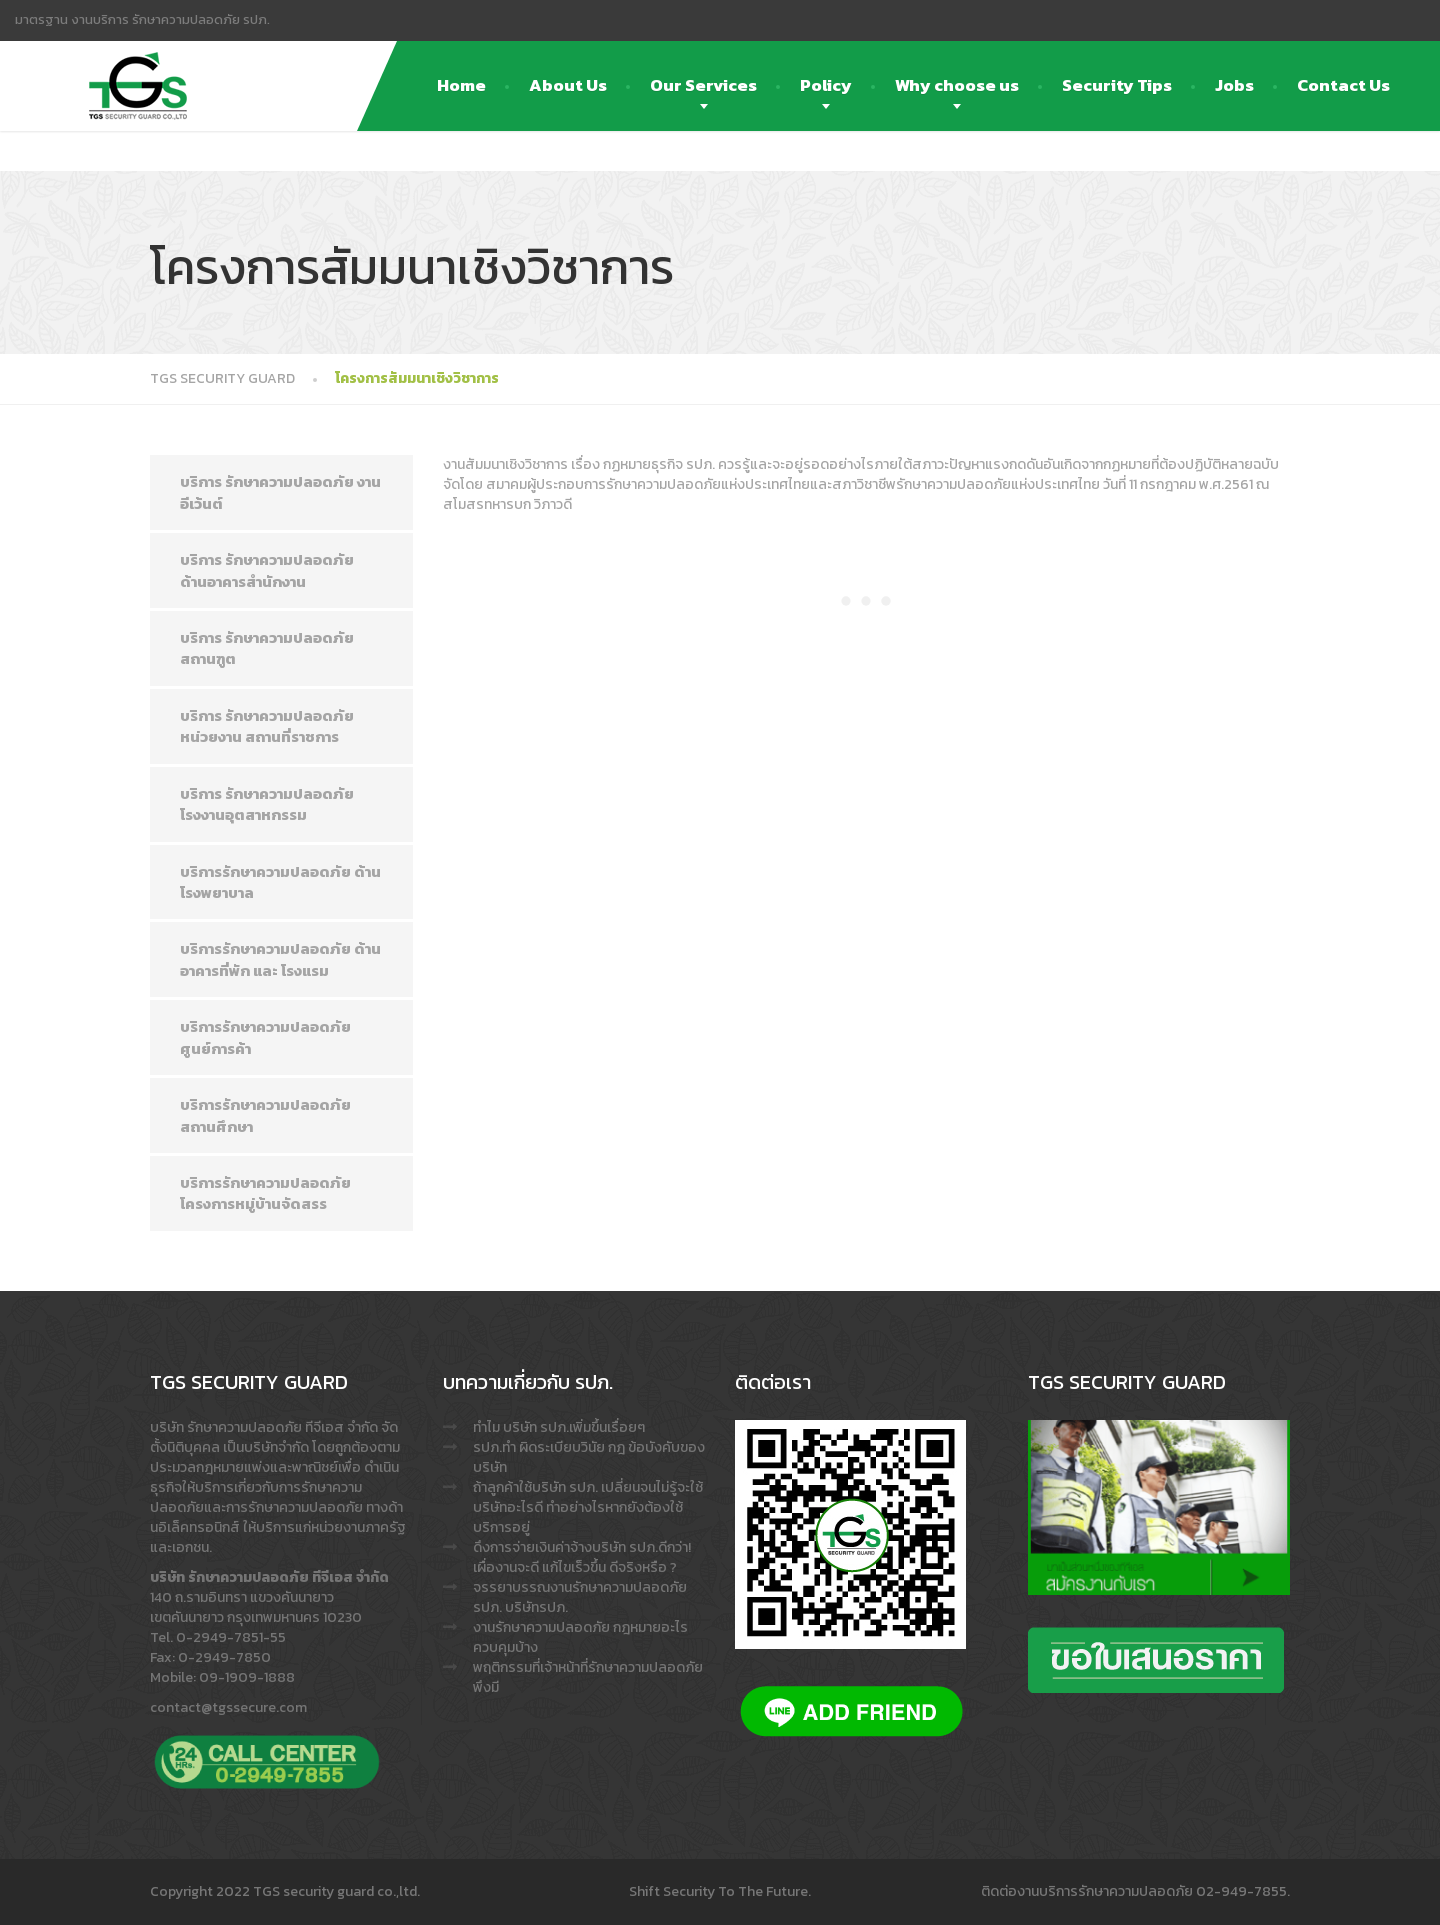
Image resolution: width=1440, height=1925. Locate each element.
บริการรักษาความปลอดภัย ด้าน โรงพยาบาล (280, 882)
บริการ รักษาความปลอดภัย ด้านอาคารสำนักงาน (267, 570)
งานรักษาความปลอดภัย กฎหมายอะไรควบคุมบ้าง (580, 1637)
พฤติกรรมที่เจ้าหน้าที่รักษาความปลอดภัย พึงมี (588, 1677)
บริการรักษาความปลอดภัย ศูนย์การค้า (265, 1037)
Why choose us (957, 85)
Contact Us (1343, 85)
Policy (826, 85)
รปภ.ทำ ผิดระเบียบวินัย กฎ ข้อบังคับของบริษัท (589, 1457)
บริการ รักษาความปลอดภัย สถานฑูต (267, 648)
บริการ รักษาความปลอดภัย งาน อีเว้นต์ (280, 492)
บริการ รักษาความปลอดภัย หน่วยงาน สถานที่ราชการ (267, 726)
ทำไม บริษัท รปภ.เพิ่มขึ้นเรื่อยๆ (559, 1427)
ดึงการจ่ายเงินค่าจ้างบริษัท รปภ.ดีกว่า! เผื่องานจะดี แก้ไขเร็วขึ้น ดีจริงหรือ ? (582, 1557)
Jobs (1234, 85)
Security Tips (1117, 85)
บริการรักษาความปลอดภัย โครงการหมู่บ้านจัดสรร (265, 1193)
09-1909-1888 (247, 1677)
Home (461, 85)
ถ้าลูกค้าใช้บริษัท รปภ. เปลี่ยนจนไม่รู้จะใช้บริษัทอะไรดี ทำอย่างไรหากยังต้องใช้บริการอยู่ (588, 1507)
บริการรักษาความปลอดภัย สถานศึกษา (265, 1115)
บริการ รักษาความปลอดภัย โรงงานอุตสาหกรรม (267, 804)
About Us (568, 85)
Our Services (703, 85)
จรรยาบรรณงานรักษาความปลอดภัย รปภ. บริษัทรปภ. (580, 1597)
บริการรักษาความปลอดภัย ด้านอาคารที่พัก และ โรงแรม (280, 959)
